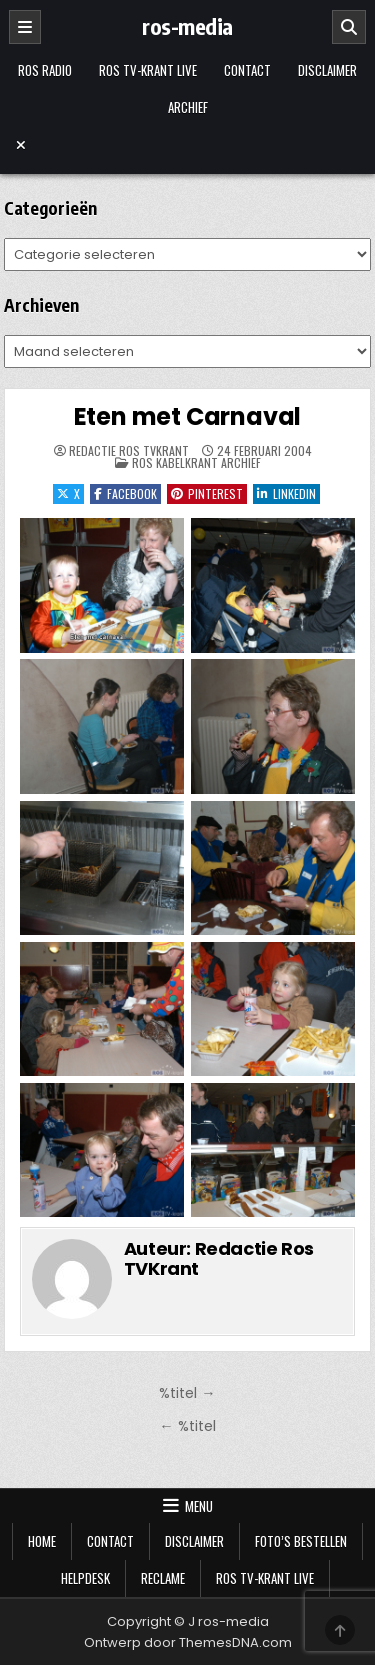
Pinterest (207, 493)
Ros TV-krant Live (148, 70)
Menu (199, 1506)
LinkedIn (286, 493)
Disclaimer (327, 70)
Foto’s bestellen (301, 1541)
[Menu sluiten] (188, 145)
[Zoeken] (349, 27)
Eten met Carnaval (188, 416)
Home (42, 1541)
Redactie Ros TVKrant (129, 451)
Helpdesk (85, 1578)
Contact (247, 70)
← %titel (187, 1426)
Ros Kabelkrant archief (196, 462)
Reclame (163, 1578)
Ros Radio (45, 70)
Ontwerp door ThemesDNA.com (188, 1642)
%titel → (187, 1393)
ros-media (187, 26)
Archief (188, 107)
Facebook (125, 493)
